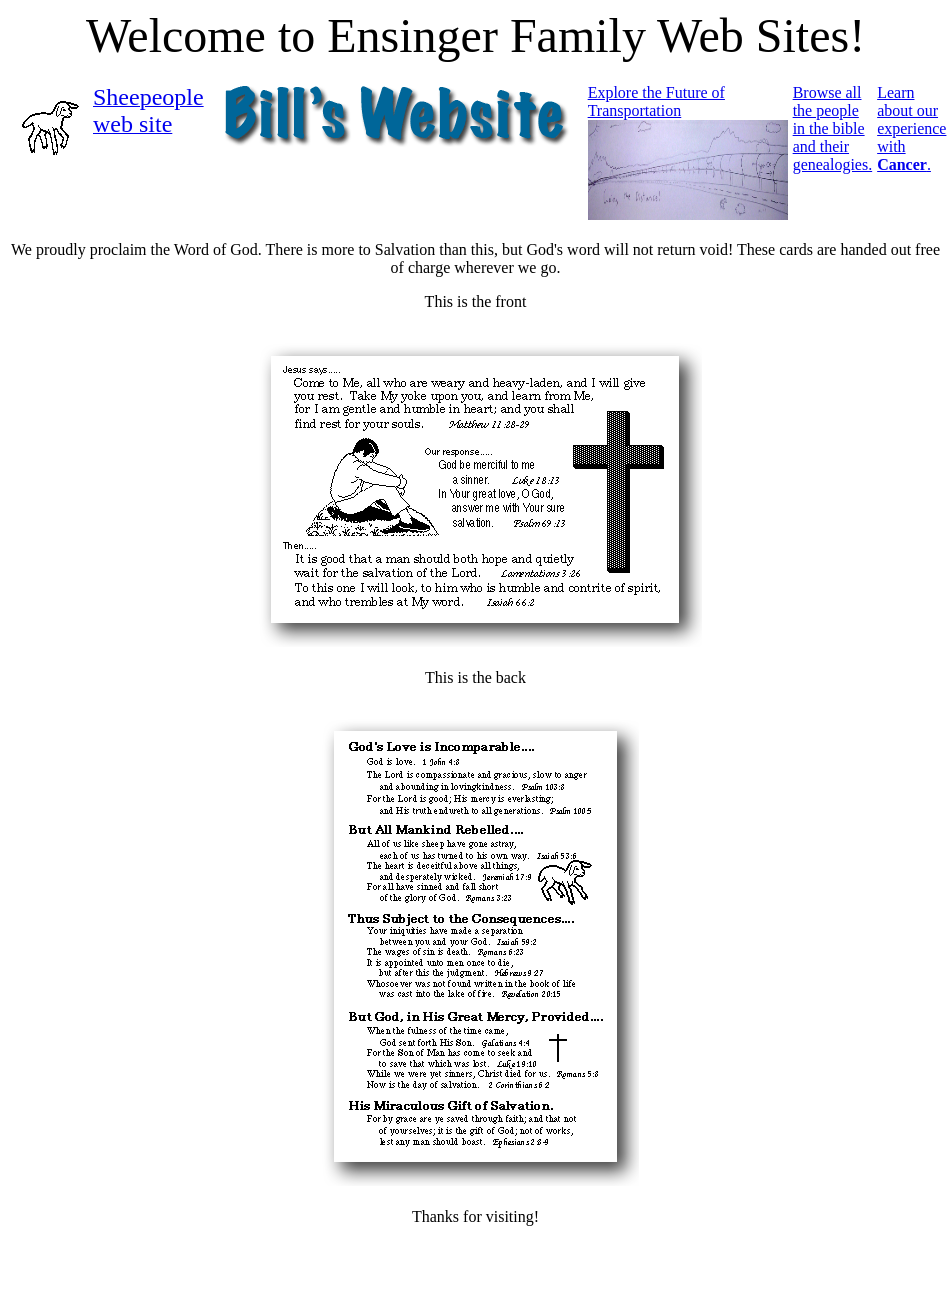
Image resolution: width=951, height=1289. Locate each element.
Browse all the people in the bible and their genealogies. (833, 128)
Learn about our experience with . (911, 128)
